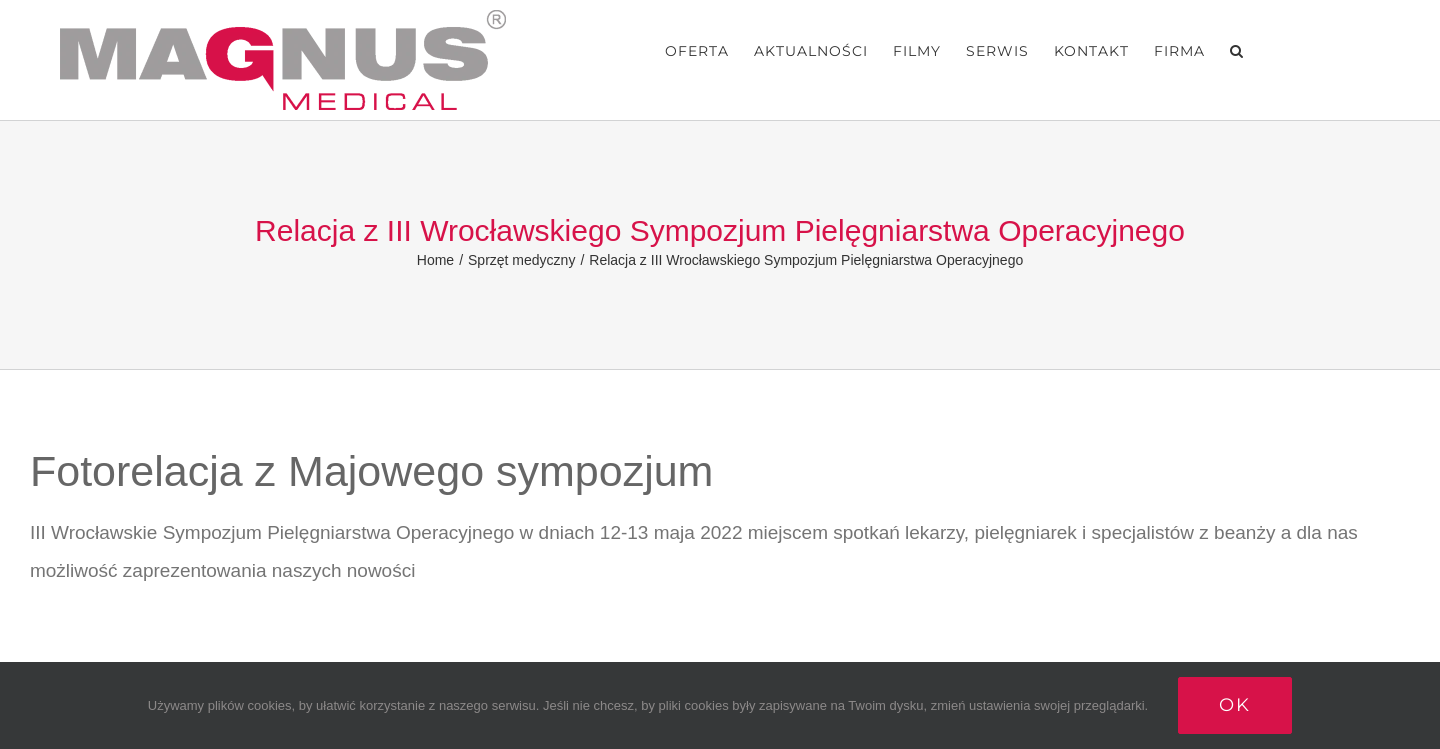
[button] (1237, 51)
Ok (1235, 705)
